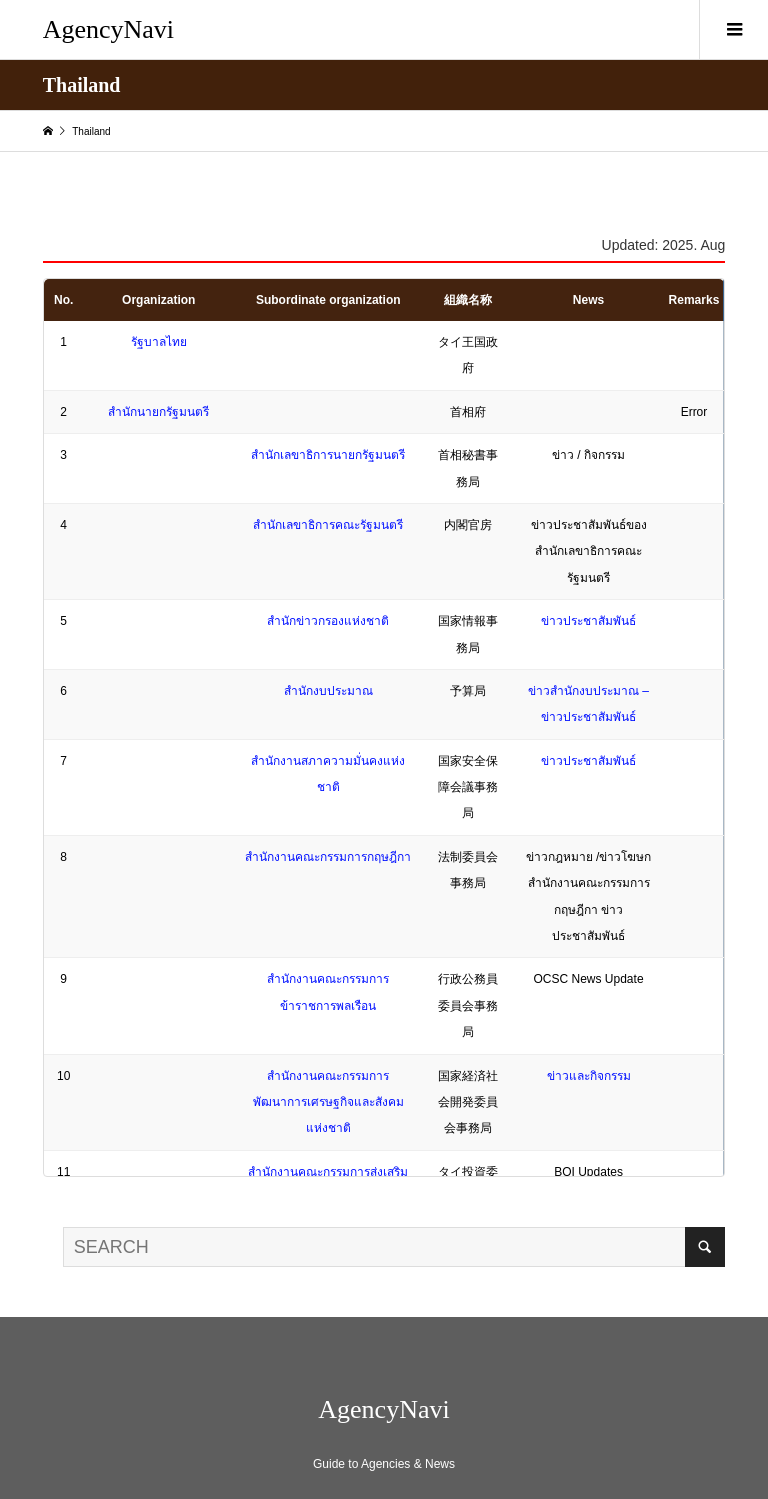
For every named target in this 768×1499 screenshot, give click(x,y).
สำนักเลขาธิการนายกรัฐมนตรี (328, 455)
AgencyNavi (108, 29)
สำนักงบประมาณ (328, 691)
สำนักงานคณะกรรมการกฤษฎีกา (328, 857)
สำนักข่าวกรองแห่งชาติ (328, 621)
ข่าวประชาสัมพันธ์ (588, 621)
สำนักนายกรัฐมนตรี (158, 412)
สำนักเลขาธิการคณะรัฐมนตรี (328, 525)
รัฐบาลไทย (159, 342)
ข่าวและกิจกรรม (589, 1076)
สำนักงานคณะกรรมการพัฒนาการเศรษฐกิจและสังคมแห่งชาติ (328, 1102)
